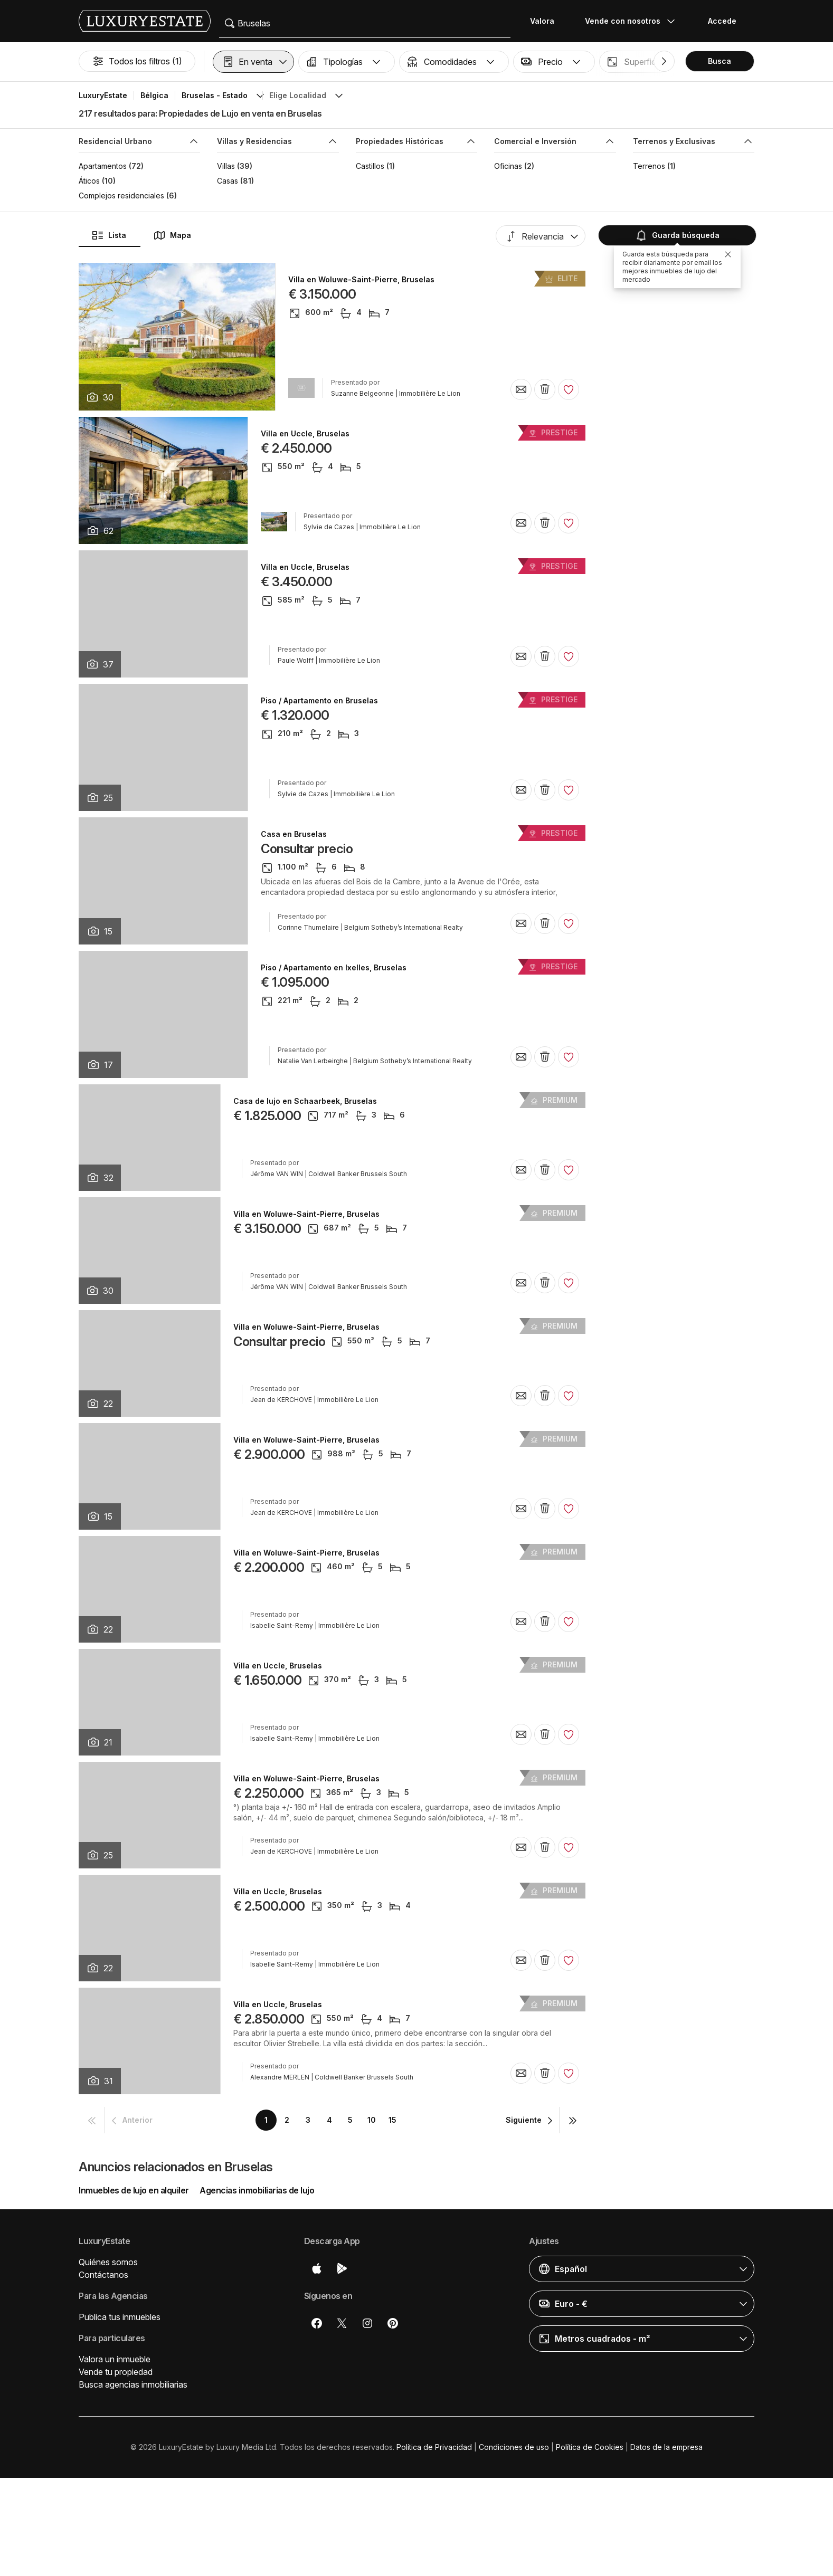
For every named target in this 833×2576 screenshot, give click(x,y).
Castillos (370, 165)
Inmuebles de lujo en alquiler (134, 2190)
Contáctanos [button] (103, 2274)
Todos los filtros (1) (137, 61)
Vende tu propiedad (116, 2372)
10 (371, 2119)
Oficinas (508, 165)
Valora (542, 20)
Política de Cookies (589, 2447)
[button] (253, 61)
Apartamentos (103, 165)
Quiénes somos (108, 2262)
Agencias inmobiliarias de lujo (257, 2190)
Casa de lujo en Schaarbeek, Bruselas (305, 1101)
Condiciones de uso (514, 2447)
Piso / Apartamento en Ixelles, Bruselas (333, 967)
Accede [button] (722, 20)
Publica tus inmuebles (119, 2317)
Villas (226, 165)
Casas (227, 180)
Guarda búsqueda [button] (676, 235)
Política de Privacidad (434, 2447)
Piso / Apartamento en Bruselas (319, 701)
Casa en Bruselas (294, 834)
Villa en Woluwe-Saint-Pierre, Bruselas (361, 279)
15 (392, 2119)
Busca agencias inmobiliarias (133, 2384)
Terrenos (649, 165)
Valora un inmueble (114, 2359)
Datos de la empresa (666, 2447)
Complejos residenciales (121, 195)
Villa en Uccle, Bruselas (305, 434)
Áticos (89, 180)
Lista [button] (108, 235)
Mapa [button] (172, 235)
